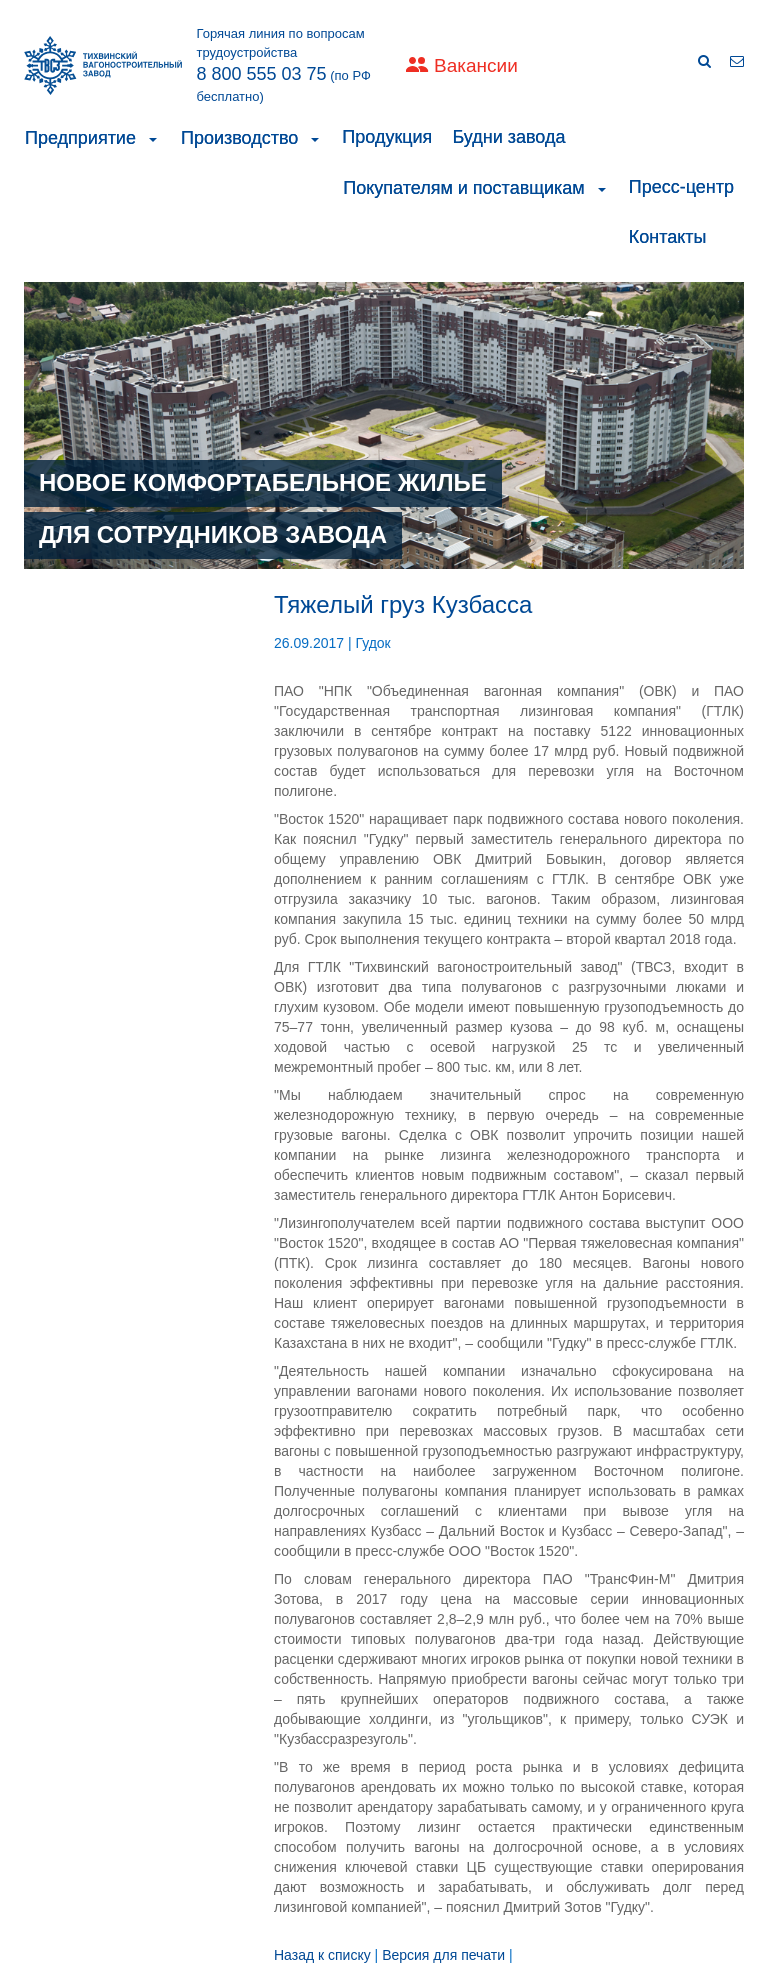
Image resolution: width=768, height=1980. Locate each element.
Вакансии (476, 65)
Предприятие (80, 138)
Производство (239, 138)
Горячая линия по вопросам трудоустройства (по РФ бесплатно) (284, 65)
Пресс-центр (681, 187)
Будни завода (508, 137)
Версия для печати (443, 1955)
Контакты (668, 237)
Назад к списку (322, 1955)
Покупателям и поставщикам (463, 188)
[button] (153, 138)
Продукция (387, 137)
